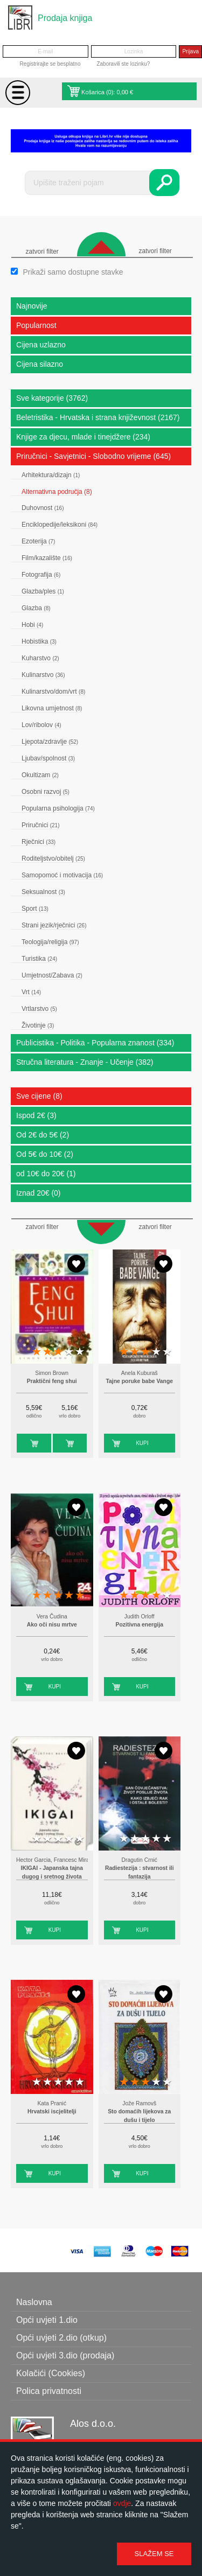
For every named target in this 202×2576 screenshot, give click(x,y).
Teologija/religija (50, 942)
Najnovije (31, 306)
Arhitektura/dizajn (51, 475)
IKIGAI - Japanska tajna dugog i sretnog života (52, 1872)
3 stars (58, 1352)
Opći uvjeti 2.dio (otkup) (61, 2337)
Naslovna (34, 2302)
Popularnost (36, 325)
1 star (36, 1352)
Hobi (32, 625)
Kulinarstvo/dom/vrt (53, 691)
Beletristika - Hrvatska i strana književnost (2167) (97, 417)
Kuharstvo (40, 658)
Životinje (38, 1025)
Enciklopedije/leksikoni (59, 524)
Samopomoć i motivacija (62, 875)
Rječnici (38, 842)
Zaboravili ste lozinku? (123, 64)
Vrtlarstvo (39, 1009)
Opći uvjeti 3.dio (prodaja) (65, 2355)
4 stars (69, 1352)
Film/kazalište (47, 558)
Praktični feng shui (52, 1381)
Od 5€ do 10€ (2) (44, 1154)
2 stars (47, 1352)
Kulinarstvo (43, 675)
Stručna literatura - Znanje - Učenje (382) (84, 1062)
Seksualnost (43, 892)
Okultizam (40, 775)
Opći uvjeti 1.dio (47, 2319)
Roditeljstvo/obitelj (53, 858)
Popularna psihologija (58, 808)
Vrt (31, 992)
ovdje (122, 2503)
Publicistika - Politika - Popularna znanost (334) (95, 1042)
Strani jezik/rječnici (54, 925)
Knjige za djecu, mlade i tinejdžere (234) (83, 436)
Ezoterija (38, 541)
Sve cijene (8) (39, 1096)
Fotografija (41, 574)
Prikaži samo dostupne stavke (73, 272)
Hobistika (39, 641)
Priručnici (40, 825)
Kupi (23, 1443)
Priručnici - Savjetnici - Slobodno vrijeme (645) (93, 456)
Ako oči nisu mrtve (52, 1625)
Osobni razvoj (45, 791)
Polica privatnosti (48, 2391)
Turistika (39, 958)
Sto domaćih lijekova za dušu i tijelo (139, 2116)
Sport (35, 908)
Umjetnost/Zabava (52, 975)
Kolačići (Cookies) (50, 2373)
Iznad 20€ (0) (38, 1193)
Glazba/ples (43, 591)
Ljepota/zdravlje (50, 741)
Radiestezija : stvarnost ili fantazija (139, 1872)
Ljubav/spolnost (48, 758)
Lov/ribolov (41, 725)
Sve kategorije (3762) (52, 398)
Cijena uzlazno (41, 344)
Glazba (36, 608)
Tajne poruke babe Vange (139, 1381)
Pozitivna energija (139, 1625)
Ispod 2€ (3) (36, 1115)
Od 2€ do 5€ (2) (42, 1134)
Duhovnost (43, 508)
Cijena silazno (39, 364)
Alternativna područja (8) (57, 491)
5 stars (79, 1352)
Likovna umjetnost (52, 708)
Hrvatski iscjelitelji (51, 2111)
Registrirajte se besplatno (50, 64)
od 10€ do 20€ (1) (46, 1173)
